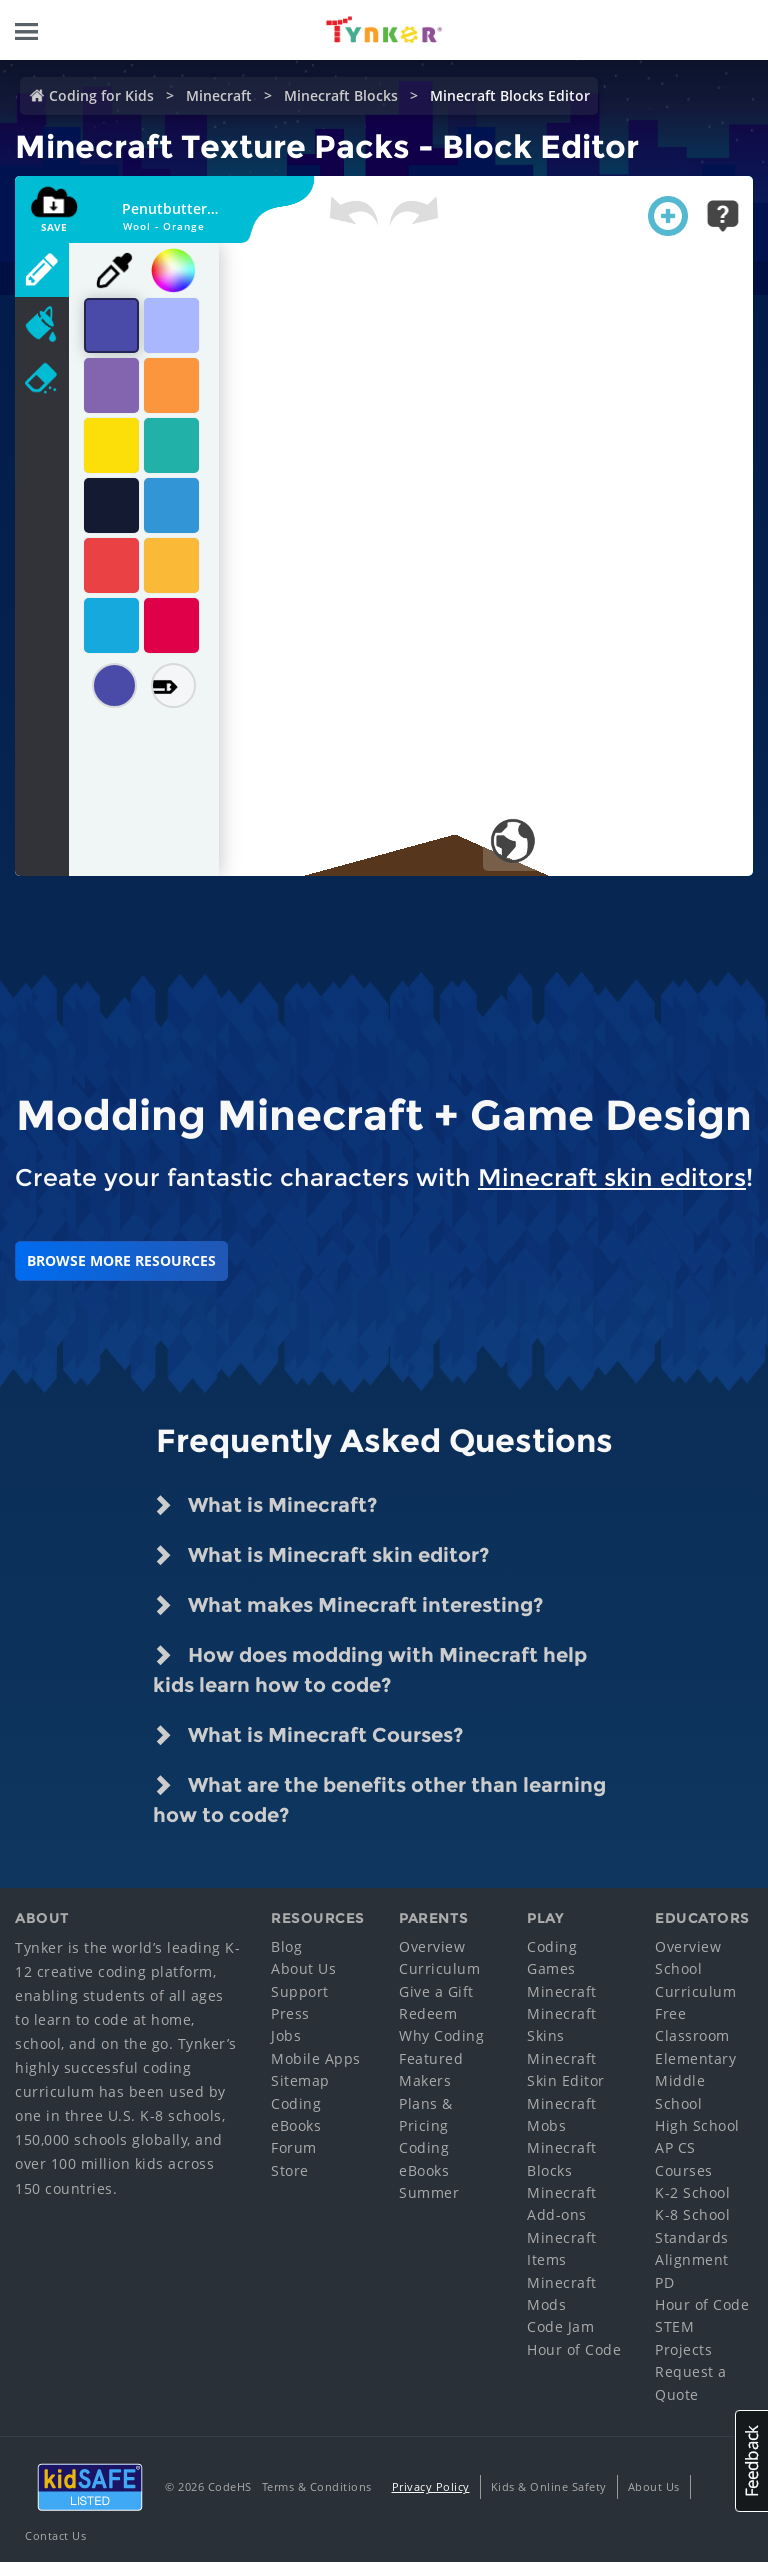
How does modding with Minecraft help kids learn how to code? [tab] (370, 1668)
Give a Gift (436, 1991)
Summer (429, 2192)
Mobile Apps (316, 2058)
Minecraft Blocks (341, 95)
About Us (303, 1968)
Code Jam (560, 2326)
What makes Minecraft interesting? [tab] (348, 1605)
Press (290, 2013)
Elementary (695, 2058)
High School (697, 2125)
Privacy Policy (431, 2486)
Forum (294, 2147)
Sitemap (300, 2080)
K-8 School (692, 2214)
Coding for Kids (101, 95)
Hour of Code (574, 2349)
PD (664, 2282)
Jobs (286, 2035)
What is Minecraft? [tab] (265, 1505)
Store (290, 2170)
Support (300, 1991)
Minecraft (219, 95)
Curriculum (439, 1968)
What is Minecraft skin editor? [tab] (321, 1555)
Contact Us (55, 2535)
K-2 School (692, 2192)
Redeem (428, 2013)
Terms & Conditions (317, 2486)
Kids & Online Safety (549, 2486)
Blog (286, 1946)
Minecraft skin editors (612, 1177)
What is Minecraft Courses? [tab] (308, 1735)
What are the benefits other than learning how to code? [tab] (379, 1798)
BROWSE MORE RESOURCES (121, 1260)
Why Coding (441, 2035)
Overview (432, 1946)
